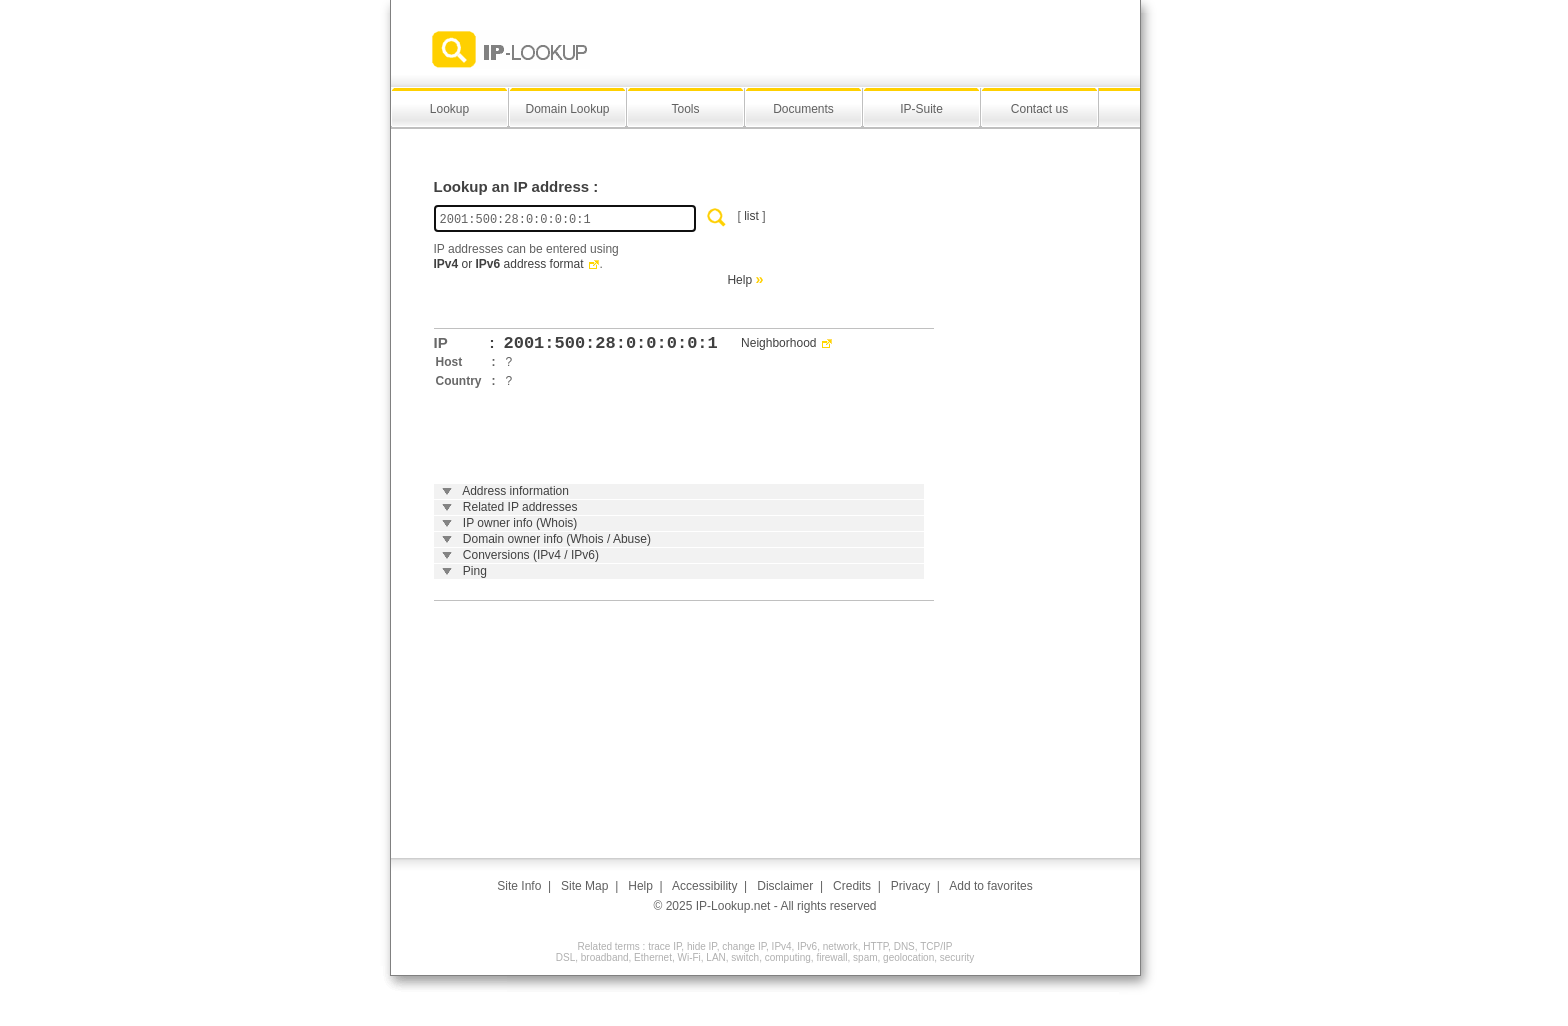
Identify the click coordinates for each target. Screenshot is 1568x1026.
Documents (803, 109)
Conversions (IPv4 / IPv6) (531, 555)
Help (739, 280)
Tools (685, 109)
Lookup (449, 109)
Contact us (1039, 109)
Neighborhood (778, 343)
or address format (509, 264)
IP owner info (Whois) (520, 523)
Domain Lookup (567, 109)
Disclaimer (785, 886)
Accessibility (704, 886)
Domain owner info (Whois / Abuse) (557, 539)
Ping (475, 571)
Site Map (584, 886)
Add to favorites (990, 886)
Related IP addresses (520, 507)
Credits (852, 886)
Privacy (910, 886)
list (751, 216)
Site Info (519, 886)
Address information (515, 491)
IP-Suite (921, 109)
